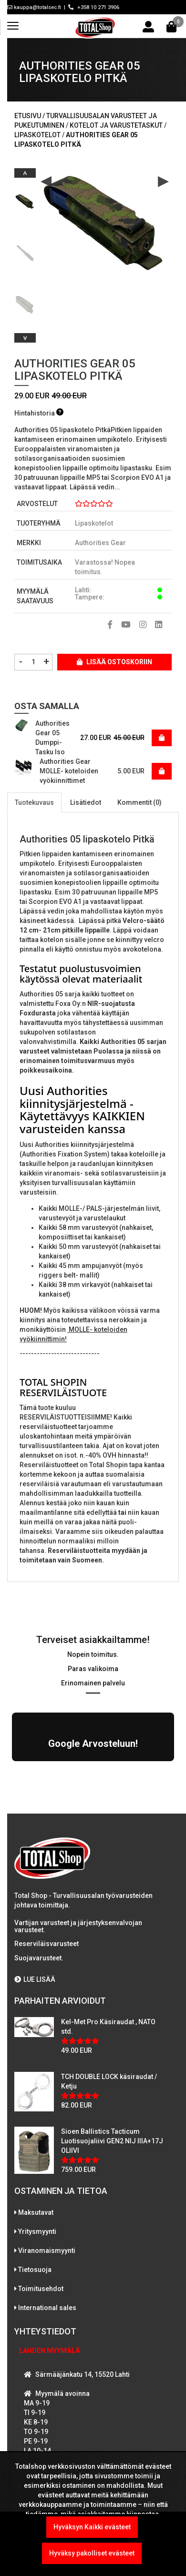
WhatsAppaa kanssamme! (73, 2411)
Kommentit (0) (139, 802)
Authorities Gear (100, 543)
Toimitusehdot (40, 2192)
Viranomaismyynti (46, 2154)
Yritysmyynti (37, 2135)
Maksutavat (35, 2116)
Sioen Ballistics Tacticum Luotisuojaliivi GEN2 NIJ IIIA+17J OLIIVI (112, 2044)
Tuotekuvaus (34, 802)
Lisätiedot (85, 802)
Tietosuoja (35, 2173)
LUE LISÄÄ (34, 1883)
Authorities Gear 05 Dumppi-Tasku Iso (52, 738)
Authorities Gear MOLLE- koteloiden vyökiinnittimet (69, 771)
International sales (47, 2211)
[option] (25, 198)
